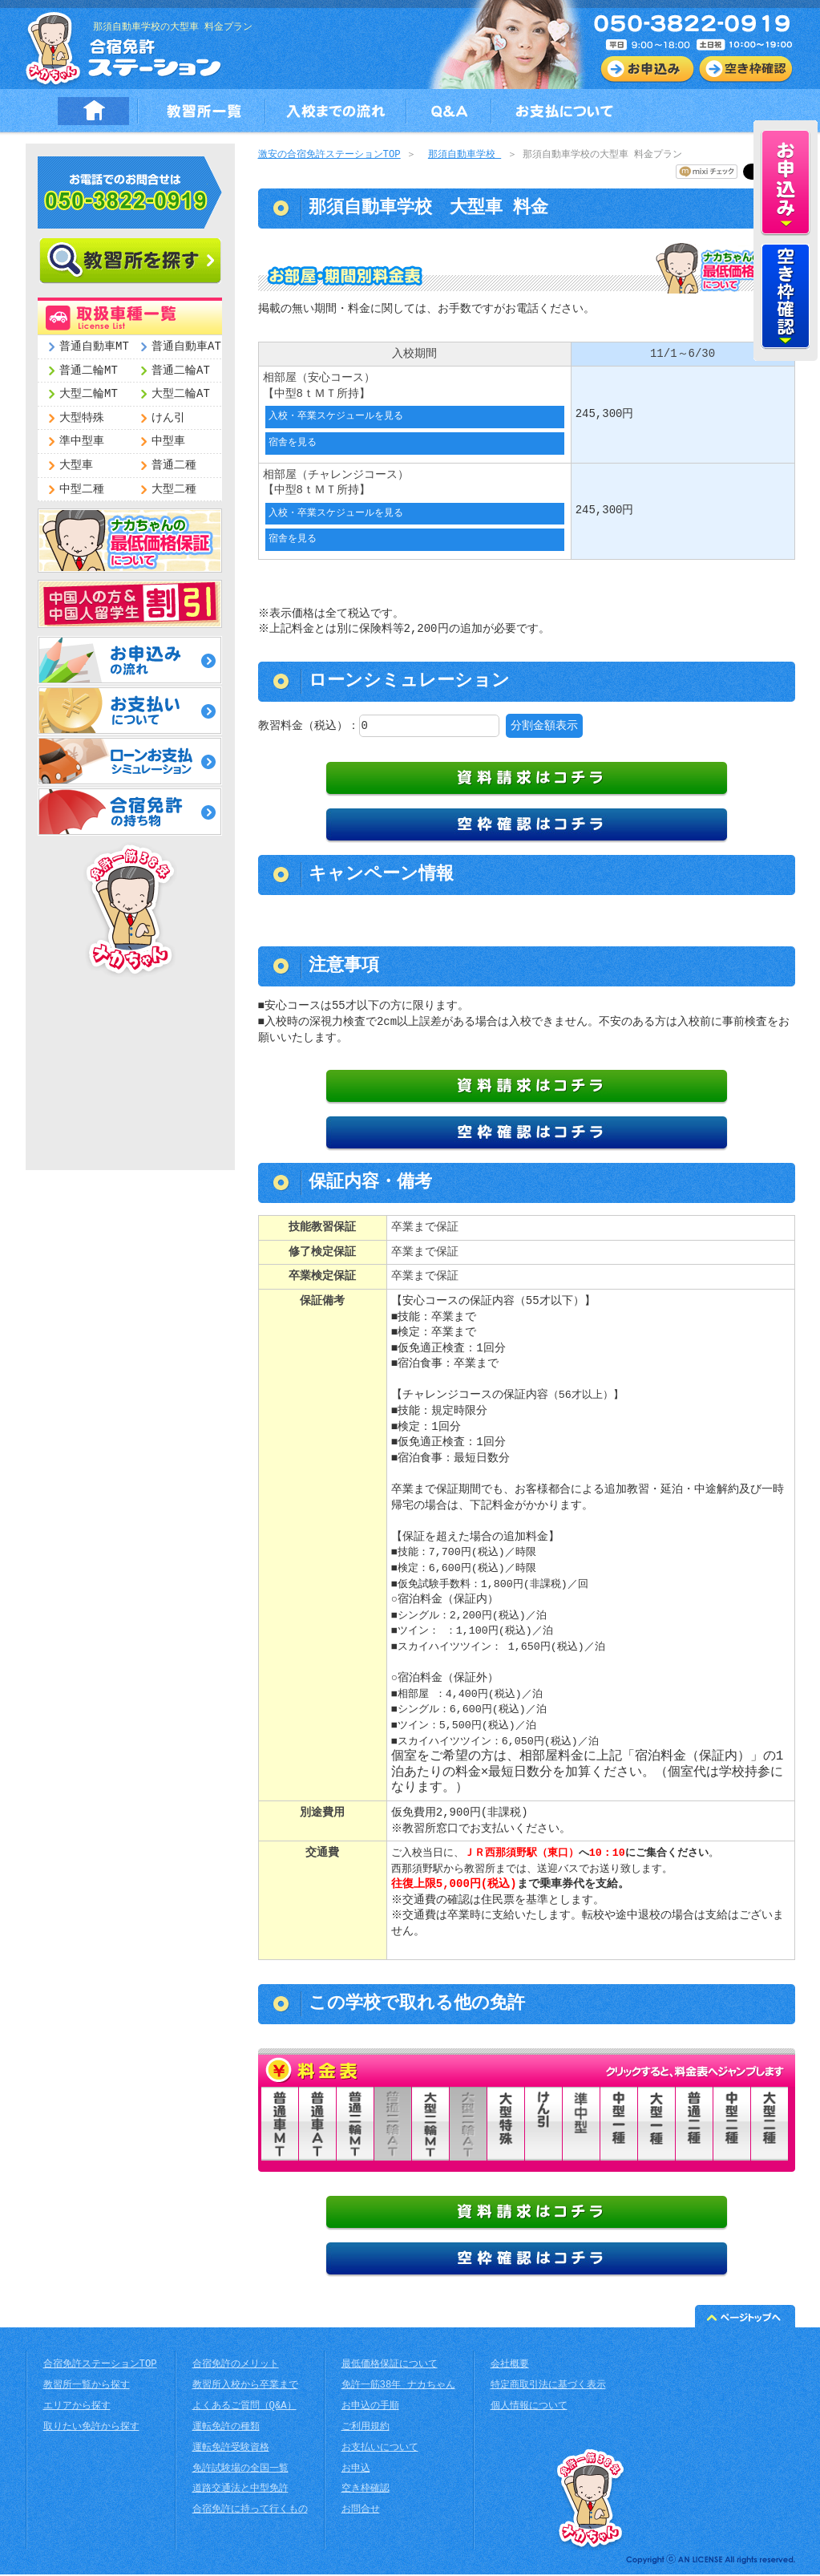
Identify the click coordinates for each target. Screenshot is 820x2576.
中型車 (168, 441)
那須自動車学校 (464, 155)
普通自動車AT (186, 346)
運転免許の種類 (226, 2429)
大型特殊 (81, 418)
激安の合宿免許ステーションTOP (329, 155)
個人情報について (529, 2408)
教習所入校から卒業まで (245, 2387)
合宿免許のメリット (235, 2366)
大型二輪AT (180, 394)
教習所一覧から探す (86, 2387)
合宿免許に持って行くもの (250, 2511)
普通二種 (173, 465)
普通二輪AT (180, 371)
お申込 (355, 2470)
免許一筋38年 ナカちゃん (398, 2387)
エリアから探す (77, 2408)
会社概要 (510, 2366)
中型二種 (81, 489)
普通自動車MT (94, 346)
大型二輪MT (88, 394)
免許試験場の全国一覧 (240, 2470)
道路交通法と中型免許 (240, 2490)
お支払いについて (379, 2450)
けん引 (168, 418)
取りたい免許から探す (91, 2429)
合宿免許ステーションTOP (100, 2366)
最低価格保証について (389, 2366)
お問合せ (360, 2511)
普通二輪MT (88, 371)
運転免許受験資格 (230, 2450)
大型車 (76, 465)
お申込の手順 (370, 2408)
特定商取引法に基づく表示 (548, 2387)
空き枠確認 (365, 2490)
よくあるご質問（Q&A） (244, 2408)
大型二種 (173, 489)
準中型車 (81, 441)
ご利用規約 (365, 2429)
